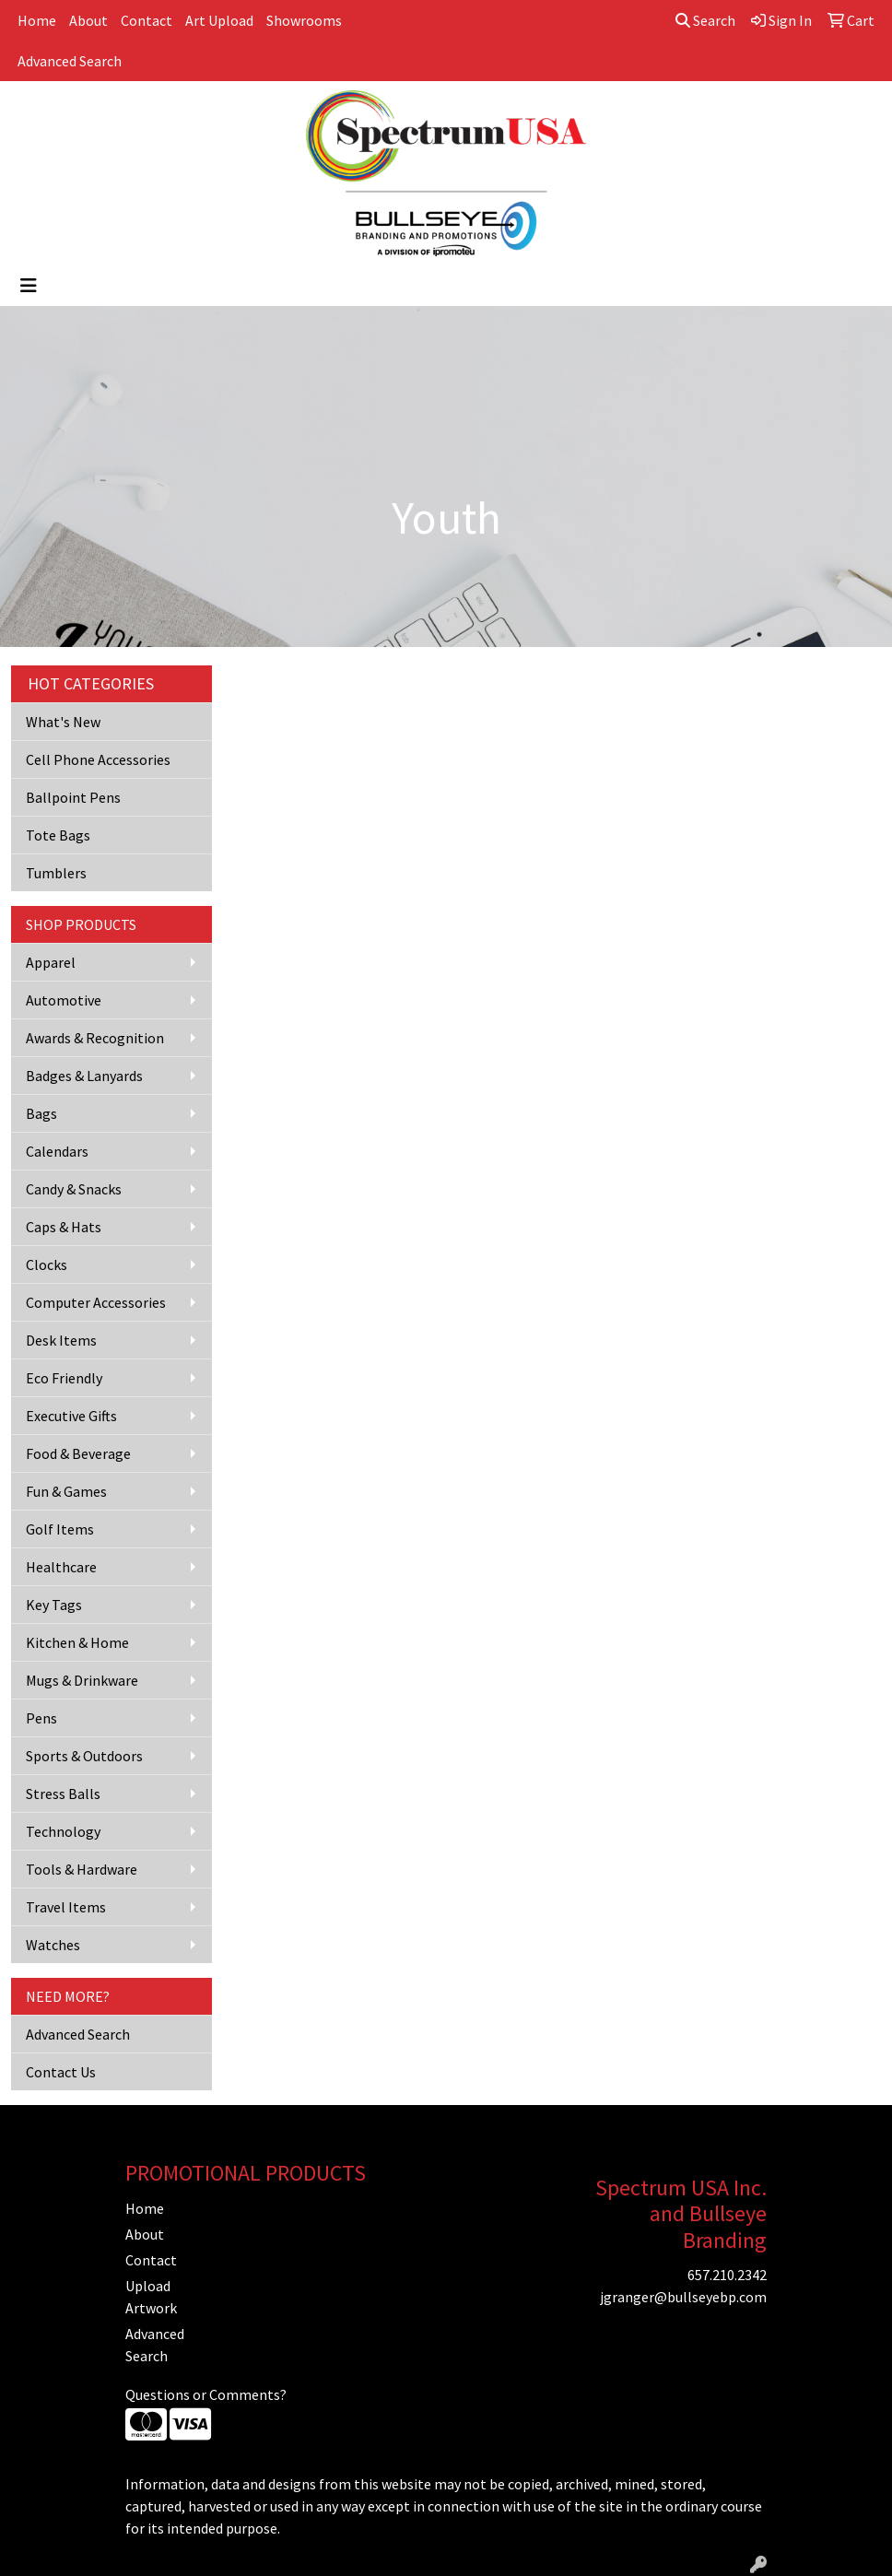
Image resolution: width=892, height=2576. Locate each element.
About (88, 20)
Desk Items (61, 1340)
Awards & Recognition (95, 1038)
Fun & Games (66, 1491)
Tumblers (56, 873)
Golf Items (60, 1529)
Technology (63, 1831)
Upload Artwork (151, 2296)
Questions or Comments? (206, 2394)
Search (705, 20)
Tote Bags (58, 835)
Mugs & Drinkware (82, 1680)
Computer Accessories (96, 1302)
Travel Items (66, 1907)
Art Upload (219, 20)
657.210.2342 (727, 2274)
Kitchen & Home (77, 1642)
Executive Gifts (71, 1415)
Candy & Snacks (74, 1189)
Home (37, 20)
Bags (41, 1113)
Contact (146, 20)
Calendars (57, 1151)
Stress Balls (63, 1793)
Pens (41, 1718)
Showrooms (304, 20)
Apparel (51, 962)
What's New (63, 721)
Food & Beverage (78, 1453)
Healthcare (61, 1567)
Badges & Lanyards (84, 1075)
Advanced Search (70, 61)
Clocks (46, 1264)
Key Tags (54, 1604)
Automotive (63, 1000)
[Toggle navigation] (28, 286)
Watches (53, 1944)
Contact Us (61, 2072)
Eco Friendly (64, 1378)
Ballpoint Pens (73, 797)
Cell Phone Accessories (98, 759)
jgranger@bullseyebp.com (683, 2297)
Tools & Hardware (81, 1869)
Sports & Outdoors (84, 1756)
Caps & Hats (63, 1226)
